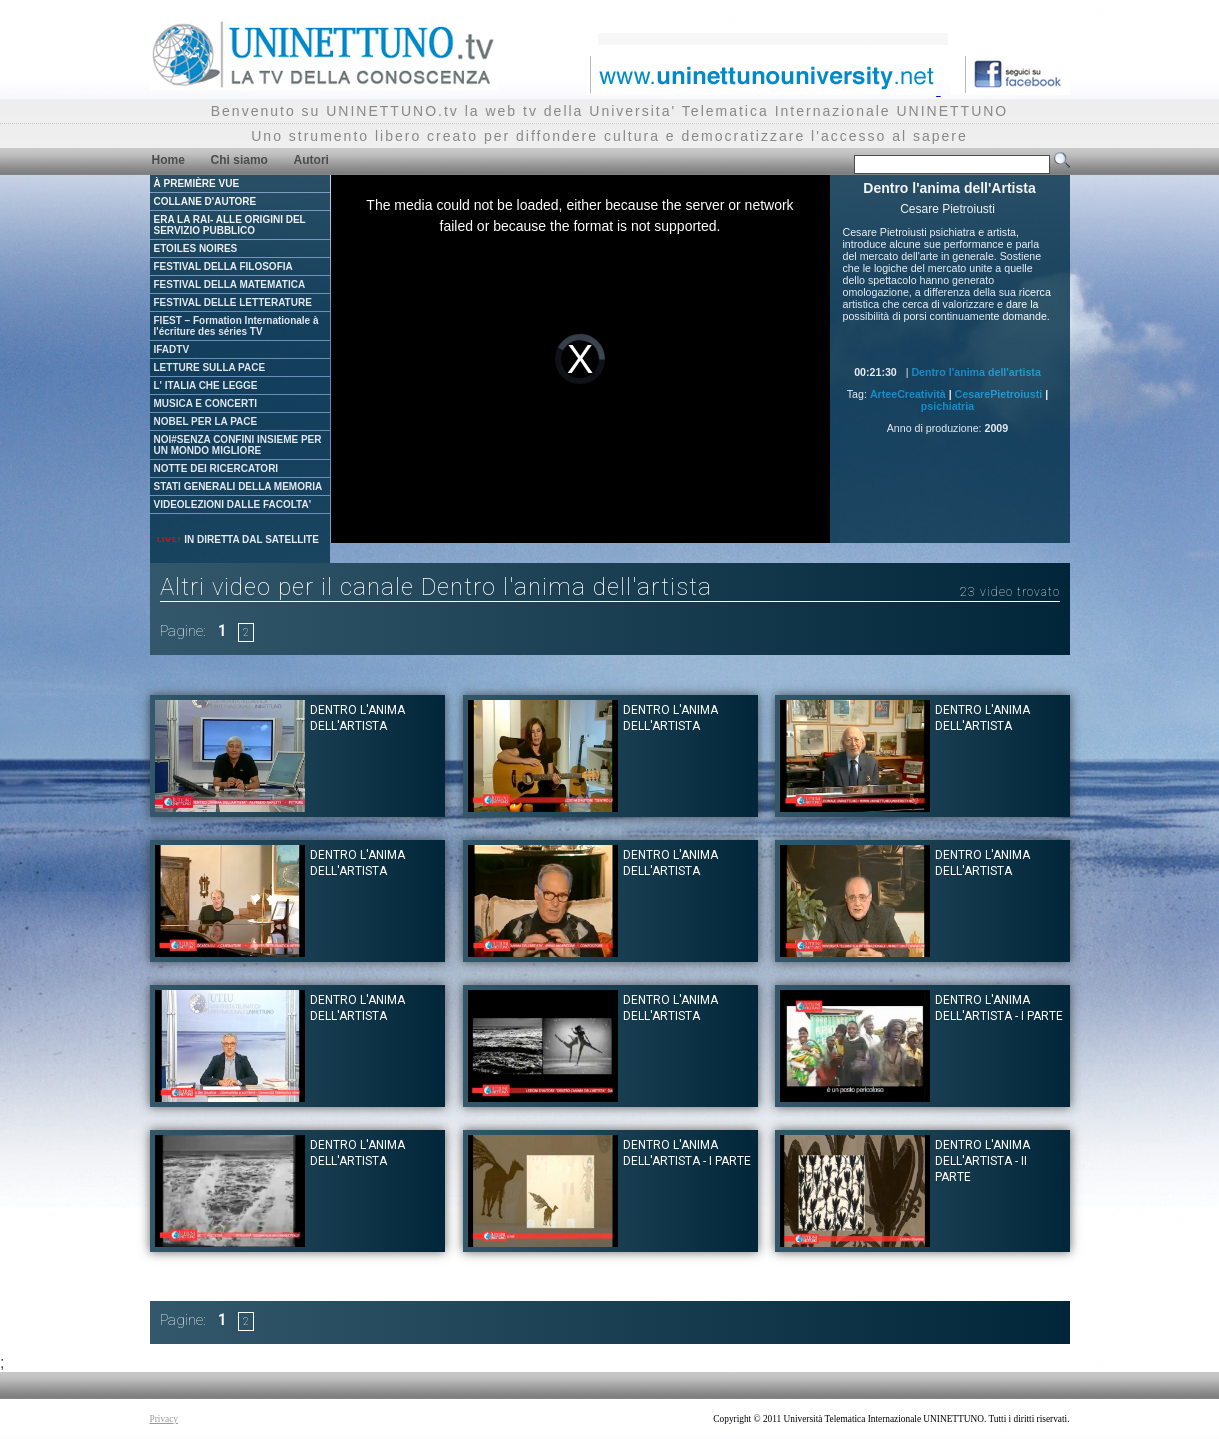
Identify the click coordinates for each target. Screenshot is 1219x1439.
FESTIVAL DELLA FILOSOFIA (223, 266)
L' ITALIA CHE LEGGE (206, 385)
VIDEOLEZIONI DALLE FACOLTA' (233, 504)
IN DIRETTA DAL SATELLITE (237, 539)
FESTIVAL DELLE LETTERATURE (233, 302)
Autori (311, 160)
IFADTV (172, 349)
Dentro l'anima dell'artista (975, 372)
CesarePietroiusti (999, 394)
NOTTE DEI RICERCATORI (216, 468)
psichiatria (947, 406)
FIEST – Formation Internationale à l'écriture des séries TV (236, 326)
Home (168, 160)
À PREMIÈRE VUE (197, 183)
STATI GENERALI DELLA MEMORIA (238, 486)
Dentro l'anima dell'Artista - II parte (982, 1161)
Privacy (164, 1419)
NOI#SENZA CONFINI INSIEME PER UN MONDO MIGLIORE (238, 445)
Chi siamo (239, 160)
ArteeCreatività (908, 394)
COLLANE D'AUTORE (205, 201)
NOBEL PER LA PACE (206, 421)
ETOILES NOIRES (196, 248)
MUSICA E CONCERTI (206, 403)
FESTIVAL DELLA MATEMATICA (230, 284)
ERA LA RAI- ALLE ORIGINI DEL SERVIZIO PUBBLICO (230, 225)
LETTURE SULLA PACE (210, 367)
